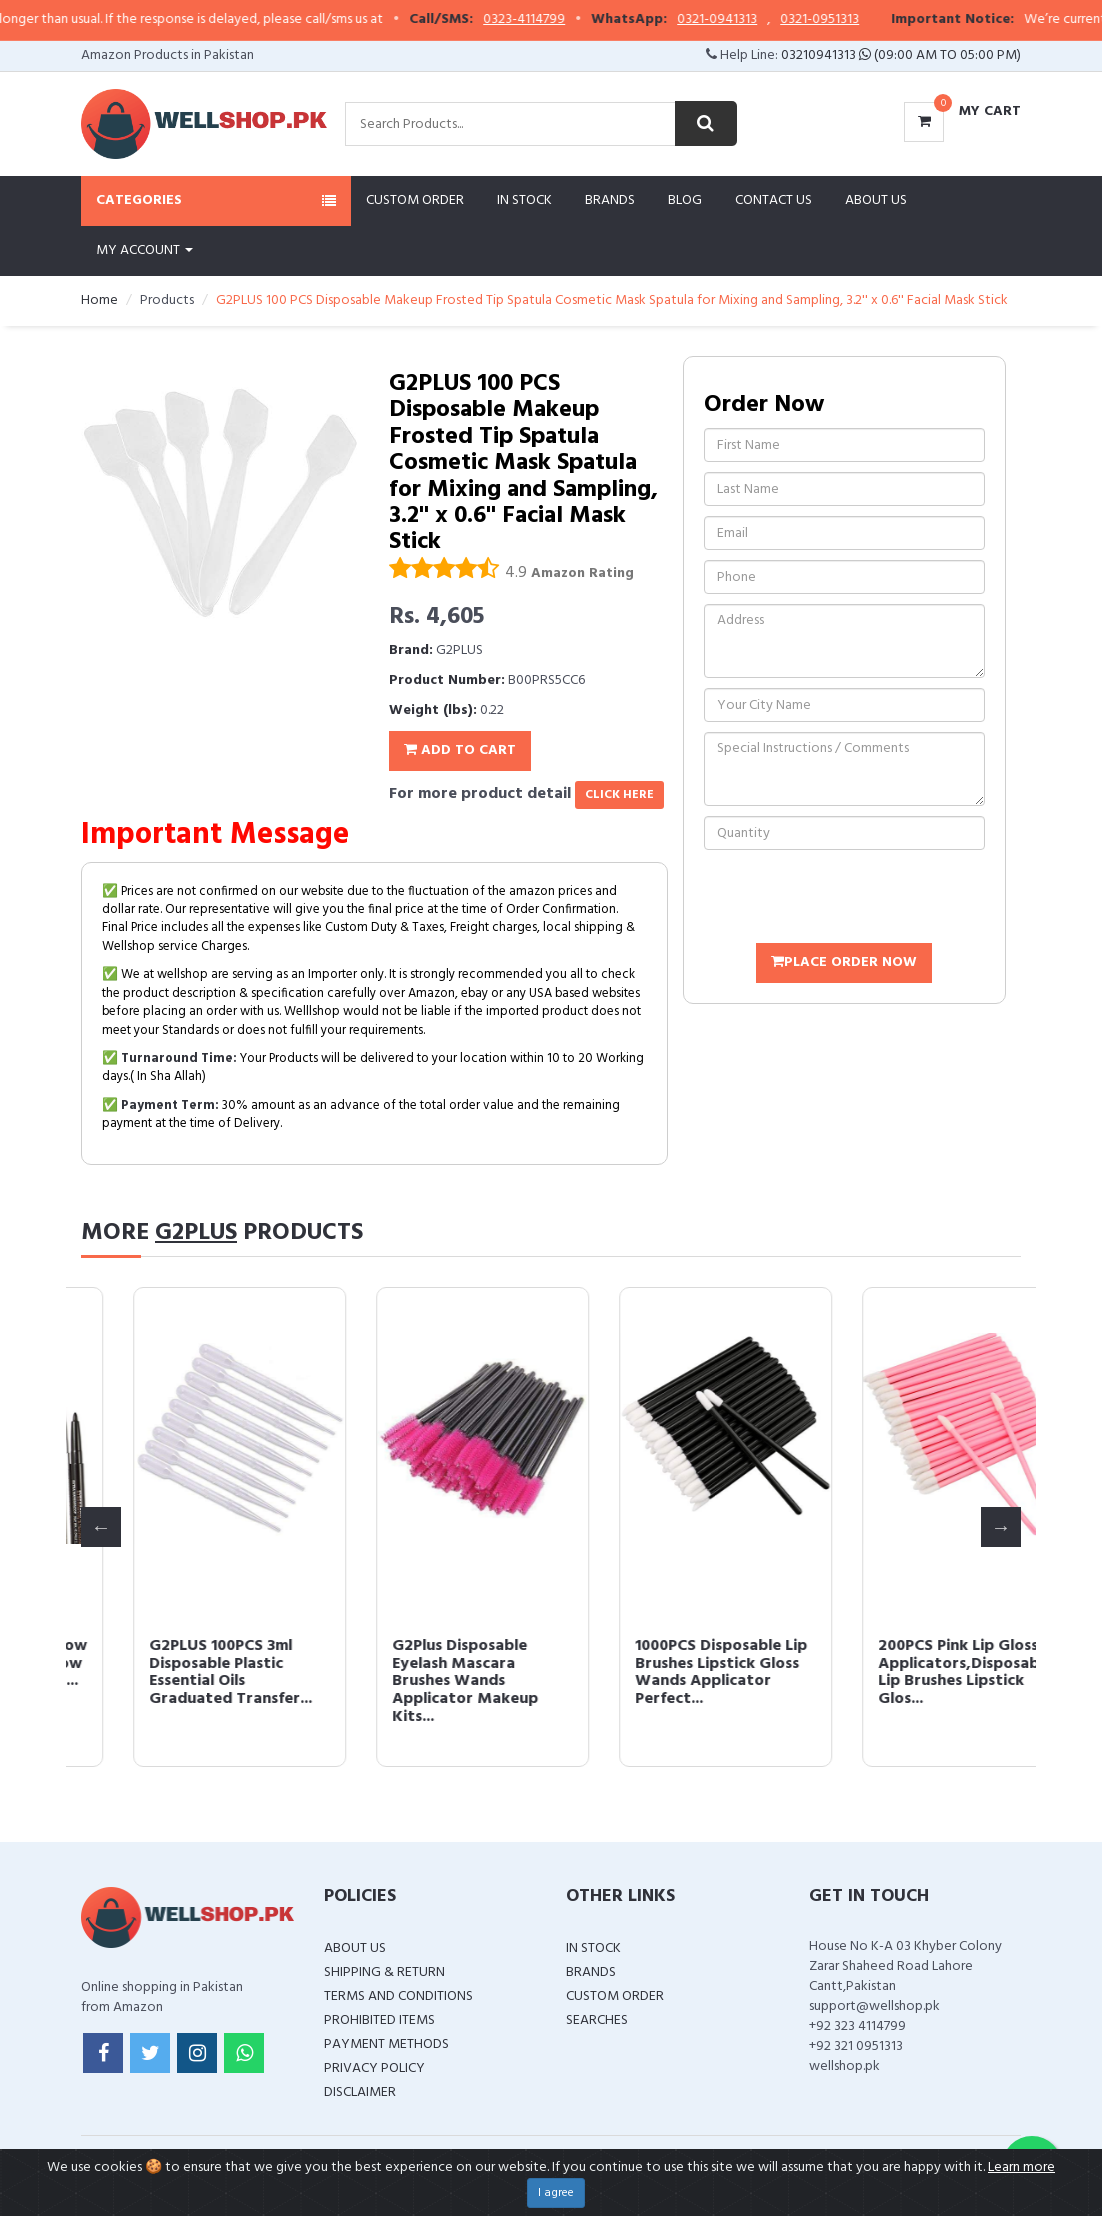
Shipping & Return (384, 1972)
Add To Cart (460, 750)
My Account (144, 250)
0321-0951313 (854, 20)
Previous (101, 1527)
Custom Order (415, 200)
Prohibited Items (379, 2020)
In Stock (524, 200)
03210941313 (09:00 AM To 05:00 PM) (901, 55)
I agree (556, 2193)
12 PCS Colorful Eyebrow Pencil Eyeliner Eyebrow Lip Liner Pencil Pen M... (430, 1663)
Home (99, 300)
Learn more (1021, 2167)
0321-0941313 (752, 20)
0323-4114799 (559, 20)
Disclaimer (360, 2092)
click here (619, 795)
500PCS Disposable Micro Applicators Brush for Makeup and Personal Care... (180, 1672)
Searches (597, 2020)
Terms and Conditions (398, 1996)
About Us (876, 200)
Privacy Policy (374, 2068)
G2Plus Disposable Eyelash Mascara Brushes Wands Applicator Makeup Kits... (899, 1681)
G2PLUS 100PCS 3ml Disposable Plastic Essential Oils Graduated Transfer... (664, 1672)
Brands (610, 200)
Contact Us (773, 200)
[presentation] (856, 899)
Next (1001, 1527)
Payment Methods (386, 2044)
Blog (685, 200)
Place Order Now (844, 962)
